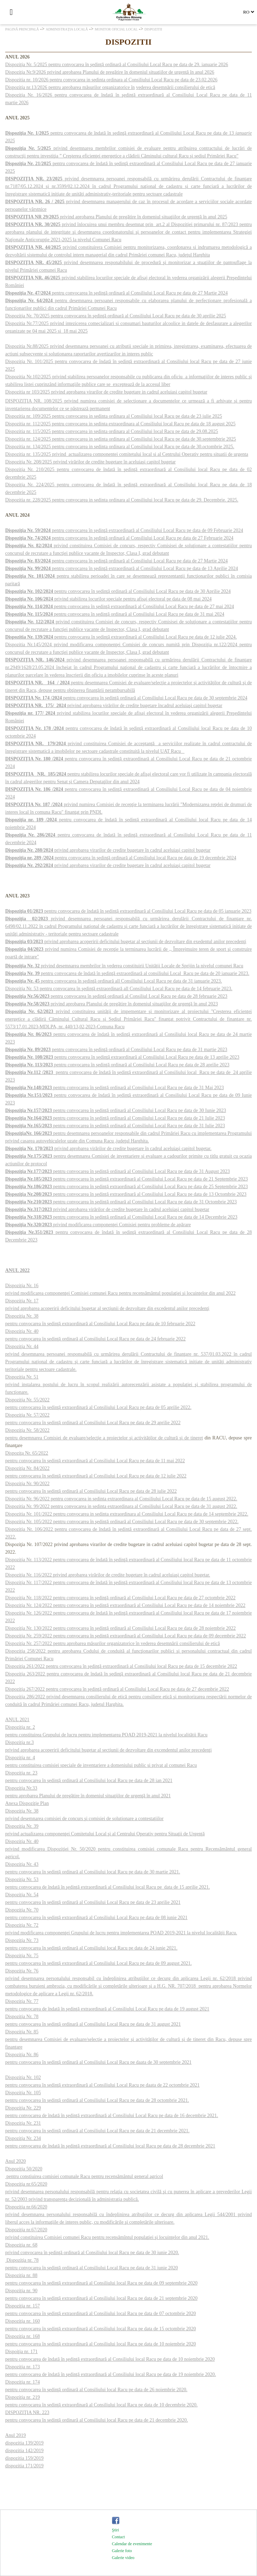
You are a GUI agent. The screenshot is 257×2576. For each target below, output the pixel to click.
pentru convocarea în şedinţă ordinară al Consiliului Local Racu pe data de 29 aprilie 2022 (92, 1422)
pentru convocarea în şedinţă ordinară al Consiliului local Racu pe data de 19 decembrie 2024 (120, 857)
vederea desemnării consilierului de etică (175, 87)
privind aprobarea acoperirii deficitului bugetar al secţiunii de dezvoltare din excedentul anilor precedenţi (107, 1308)
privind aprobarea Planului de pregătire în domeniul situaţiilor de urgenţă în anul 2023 (111, 1003)
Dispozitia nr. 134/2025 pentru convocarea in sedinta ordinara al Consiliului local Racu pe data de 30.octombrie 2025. (119, 446)
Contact (118, 2536)
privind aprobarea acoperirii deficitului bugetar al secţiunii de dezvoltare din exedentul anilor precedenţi (125, 941)
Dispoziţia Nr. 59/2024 (28, 530)
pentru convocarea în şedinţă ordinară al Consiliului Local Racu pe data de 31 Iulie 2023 (115, 1125)
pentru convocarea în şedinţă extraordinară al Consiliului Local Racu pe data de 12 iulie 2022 (95, 1476)
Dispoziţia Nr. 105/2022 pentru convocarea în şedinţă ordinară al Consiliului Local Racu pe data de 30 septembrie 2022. (122, 1521)
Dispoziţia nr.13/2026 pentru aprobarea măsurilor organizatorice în (70, 87)
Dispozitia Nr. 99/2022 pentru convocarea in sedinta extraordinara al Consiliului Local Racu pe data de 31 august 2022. (121, 1506)
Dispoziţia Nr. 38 (21, 1316)
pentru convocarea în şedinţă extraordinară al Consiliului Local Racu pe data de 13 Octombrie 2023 (126, 1194)
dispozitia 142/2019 (24, 2450)
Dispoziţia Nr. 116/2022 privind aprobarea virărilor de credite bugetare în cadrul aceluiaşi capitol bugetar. (107, 1575)
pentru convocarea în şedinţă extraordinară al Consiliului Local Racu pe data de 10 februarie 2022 (100, 1323)
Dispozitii (153, 29)
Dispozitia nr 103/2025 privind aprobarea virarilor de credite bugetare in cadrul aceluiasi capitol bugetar (106, 392)
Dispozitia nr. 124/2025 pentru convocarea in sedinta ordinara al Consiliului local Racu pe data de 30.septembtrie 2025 (120, 439)
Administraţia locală (67, 29)
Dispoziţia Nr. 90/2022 (27, 1483)
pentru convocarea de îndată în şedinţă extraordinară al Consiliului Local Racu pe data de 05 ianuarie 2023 (128, 911)
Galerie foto (122, 2550)
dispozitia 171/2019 (24, 2465)
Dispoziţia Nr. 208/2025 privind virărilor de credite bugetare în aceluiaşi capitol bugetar (90, 461)
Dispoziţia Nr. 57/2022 (27, 1415)
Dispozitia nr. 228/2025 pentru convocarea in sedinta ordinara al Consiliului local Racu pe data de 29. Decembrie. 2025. (121, 500)
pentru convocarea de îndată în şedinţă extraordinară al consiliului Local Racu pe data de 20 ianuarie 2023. (127, 973)
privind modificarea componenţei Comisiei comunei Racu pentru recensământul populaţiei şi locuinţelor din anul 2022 (120, 1293)
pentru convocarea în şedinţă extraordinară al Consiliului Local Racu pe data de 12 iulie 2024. (121, 637)
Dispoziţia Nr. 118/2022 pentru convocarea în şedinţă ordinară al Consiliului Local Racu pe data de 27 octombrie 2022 (120, 1597)
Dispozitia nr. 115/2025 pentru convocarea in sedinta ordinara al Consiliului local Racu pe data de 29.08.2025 (111, 431)
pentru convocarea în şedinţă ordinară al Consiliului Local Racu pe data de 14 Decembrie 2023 (121, 1217)
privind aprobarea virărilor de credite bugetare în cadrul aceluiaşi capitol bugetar (107, 1209)
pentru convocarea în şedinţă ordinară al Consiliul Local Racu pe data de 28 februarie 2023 (116, 996)
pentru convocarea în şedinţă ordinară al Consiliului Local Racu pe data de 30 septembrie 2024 (126, 698)
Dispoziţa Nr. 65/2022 (26, 1453)
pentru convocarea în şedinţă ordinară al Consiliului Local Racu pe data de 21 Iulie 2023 (115, 1118)
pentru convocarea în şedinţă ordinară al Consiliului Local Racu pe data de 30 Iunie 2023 (115, 1110)
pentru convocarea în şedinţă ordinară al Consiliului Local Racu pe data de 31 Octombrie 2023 (121, 1201)
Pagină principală (22, 29)
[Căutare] (26, 12)
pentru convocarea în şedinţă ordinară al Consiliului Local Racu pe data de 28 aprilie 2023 (117, 1064)
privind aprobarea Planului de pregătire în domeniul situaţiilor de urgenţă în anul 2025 (116, 216)
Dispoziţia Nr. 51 (21, 1377)
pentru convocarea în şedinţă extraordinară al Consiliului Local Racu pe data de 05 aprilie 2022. (98, 1407)
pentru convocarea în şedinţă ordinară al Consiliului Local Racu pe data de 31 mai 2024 (114, 614)
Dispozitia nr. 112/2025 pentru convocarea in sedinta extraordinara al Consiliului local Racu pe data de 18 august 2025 (120, 423)
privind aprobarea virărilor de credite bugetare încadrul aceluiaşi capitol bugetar (113, 705)
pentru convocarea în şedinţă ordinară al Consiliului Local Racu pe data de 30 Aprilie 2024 (118, 591)
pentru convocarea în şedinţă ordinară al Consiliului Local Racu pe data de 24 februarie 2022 (95, 1338)
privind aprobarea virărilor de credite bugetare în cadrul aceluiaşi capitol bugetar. (108, 1148)
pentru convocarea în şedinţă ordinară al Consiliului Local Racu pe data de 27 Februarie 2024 (119, 538)
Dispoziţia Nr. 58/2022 (27, 1430)
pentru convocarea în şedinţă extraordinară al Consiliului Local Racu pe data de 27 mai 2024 (119, 606)
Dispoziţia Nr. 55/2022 (27, 1399)
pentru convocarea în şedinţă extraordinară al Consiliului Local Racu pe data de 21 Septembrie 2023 (126, 1179)
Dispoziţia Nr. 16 (21, 1285)
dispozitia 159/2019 (24, 2458)
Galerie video (123, 2557)
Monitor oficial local (116, 29)
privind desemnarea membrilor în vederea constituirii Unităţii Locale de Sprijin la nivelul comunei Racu (124, 965)
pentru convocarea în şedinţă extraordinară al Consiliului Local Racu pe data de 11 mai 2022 (95, 1460)
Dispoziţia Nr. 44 (21, 1346)
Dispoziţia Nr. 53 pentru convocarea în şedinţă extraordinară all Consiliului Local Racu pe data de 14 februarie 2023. (118, 988)
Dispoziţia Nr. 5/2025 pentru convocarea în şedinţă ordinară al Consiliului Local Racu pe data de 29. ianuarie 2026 (116, 64)
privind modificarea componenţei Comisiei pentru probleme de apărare (98, 1224)
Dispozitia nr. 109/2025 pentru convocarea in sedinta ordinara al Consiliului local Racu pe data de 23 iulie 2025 (113, 416)
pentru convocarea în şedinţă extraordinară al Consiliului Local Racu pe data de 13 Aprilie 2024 (121, 568)
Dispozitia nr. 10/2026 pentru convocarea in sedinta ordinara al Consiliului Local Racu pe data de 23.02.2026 (111, 79)
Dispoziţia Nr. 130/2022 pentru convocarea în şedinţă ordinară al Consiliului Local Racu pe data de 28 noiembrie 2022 (120, 1628)
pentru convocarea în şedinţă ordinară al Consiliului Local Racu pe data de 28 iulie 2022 (91, 1491)
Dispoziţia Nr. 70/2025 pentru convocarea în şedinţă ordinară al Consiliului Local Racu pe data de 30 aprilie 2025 (115, 315)
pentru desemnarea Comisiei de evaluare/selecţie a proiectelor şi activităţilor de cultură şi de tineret (104, 1437)
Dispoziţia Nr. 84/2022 (27, 1468)
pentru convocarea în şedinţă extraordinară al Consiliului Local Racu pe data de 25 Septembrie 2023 (126, 1186)
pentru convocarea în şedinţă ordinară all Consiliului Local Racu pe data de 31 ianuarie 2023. (113, 981)
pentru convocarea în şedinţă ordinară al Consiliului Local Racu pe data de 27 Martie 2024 (116, 293)
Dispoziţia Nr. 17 (21, 1300)
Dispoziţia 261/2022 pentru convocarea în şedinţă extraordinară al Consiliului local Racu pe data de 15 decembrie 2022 (121, 1666)
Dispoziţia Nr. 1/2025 (27, 133)
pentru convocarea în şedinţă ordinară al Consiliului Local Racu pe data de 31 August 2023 (117, 1171)
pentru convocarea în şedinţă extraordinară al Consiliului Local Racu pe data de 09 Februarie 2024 (147, 530)
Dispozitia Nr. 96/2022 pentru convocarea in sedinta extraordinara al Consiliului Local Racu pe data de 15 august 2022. (121, 1498)
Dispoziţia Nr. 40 (21, 1331)
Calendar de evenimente (132, 2543)
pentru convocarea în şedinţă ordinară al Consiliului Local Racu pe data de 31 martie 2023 (116, 1049)
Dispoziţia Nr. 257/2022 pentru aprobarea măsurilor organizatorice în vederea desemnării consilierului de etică (112, 1643)
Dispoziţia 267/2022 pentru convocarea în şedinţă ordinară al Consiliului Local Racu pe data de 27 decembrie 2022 (117, 1689)
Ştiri (115, 2530)
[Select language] (248, 12)
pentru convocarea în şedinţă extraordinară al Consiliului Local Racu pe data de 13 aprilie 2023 (122, 1057)
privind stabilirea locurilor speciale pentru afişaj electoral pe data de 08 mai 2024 (108, 599)
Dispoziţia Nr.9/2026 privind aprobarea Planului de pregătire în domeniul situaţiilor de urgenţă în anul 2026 (109, 72)
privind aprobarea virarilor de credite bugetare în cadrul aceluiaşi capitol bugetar (108, 850)
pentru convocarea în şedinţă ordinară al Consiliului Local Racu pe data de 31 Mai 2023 (114, 1087)
